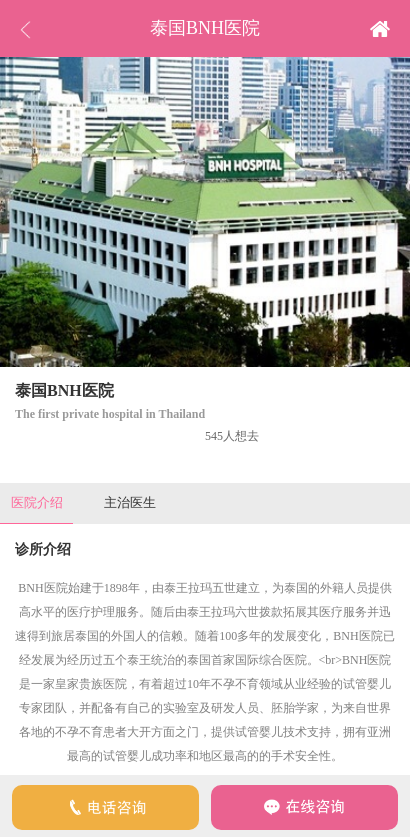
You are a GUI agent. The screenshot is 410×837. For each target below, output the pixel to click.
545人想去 (232, 436)
